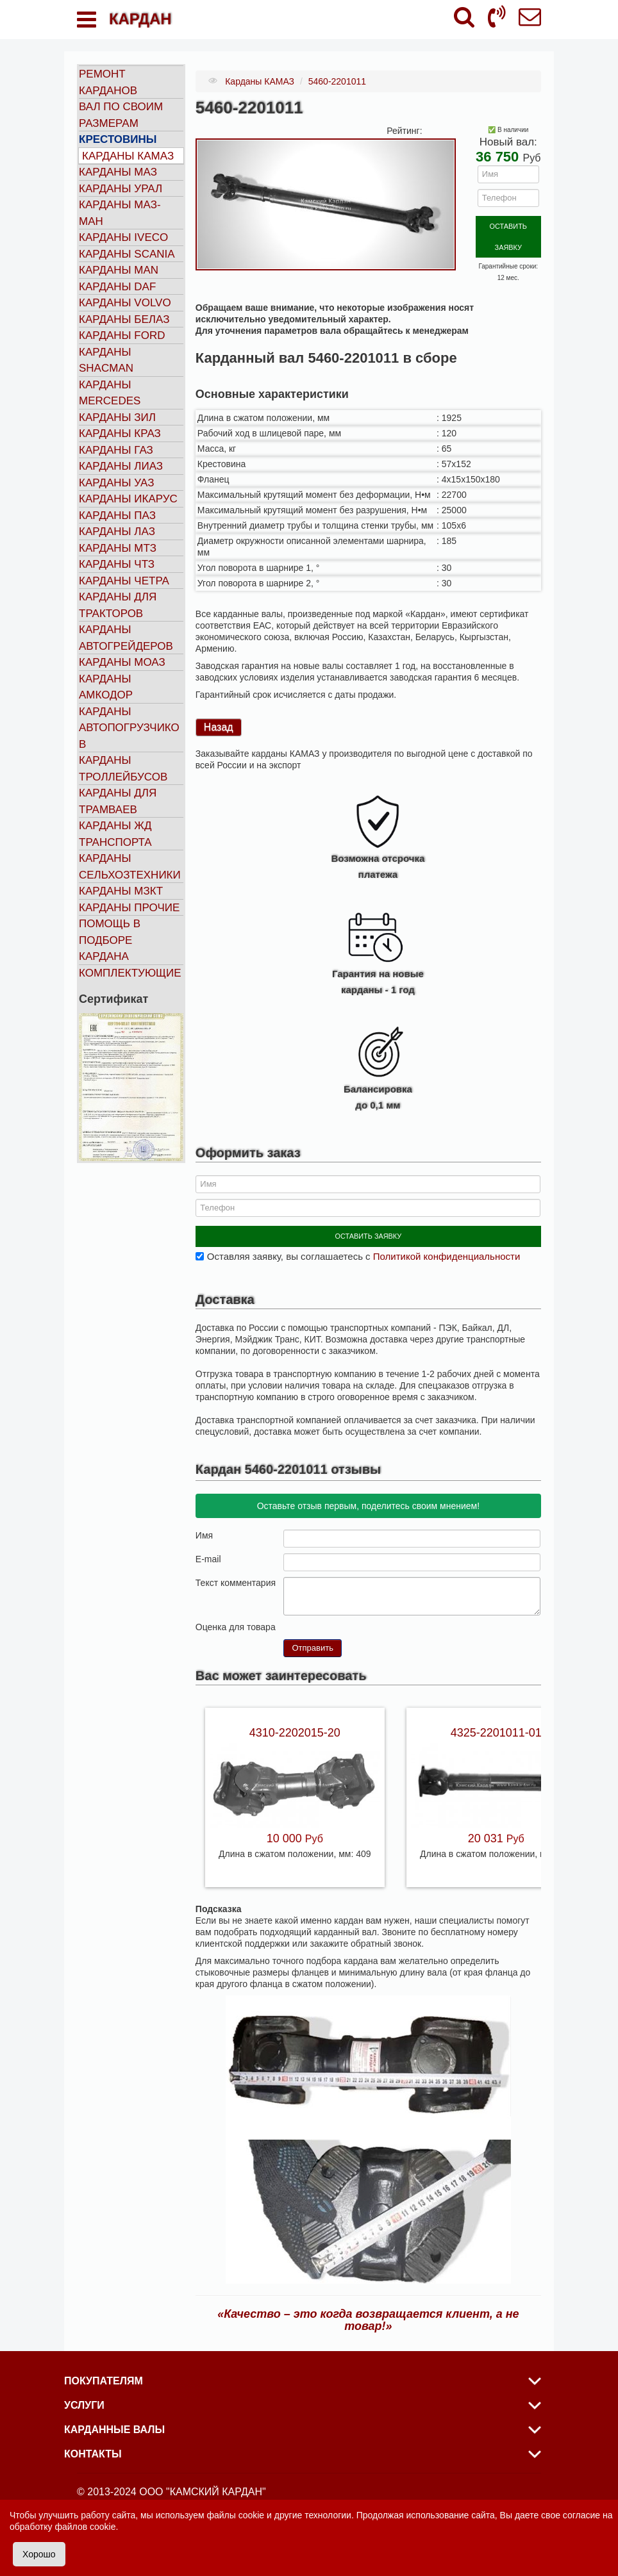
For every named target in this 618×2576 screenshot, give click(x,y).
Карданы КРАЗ (120, 433)
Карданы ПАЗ (117, 515)
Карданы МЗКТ (121, 891)
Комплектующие (130, 973)
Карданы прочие (129, 908)
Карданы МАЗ (118, 172)
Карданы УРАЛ (120, 189)
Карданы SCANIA (127, 254)
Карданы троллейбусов (123, 768)
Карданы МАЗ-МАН (120, 213)
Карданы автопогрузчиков (129, 728)
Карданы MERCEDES (109, 393)
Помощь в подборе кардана (109, 940)
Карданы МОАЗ (122, 662)
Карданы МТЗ (117, 548)
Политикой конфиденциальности (447, 1249)
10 (340, 1619)
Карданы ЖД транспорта (115, 834)
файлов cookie (84, 2527)
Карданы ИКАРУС (128, 499)
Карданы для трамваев (117, 801)
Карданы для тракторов (117, 605)
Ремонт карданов (108, 82)
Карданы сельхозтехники (130, 866)
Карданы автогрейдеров (126, 637)
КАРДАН (140, 19)
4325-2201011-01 (496, 1726)
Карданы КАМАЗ (128, 156)
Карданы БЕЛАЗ (124, 319)
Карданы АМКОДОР (106, 687)
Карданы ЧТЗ (116, 564)
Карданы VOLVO (125, 303)
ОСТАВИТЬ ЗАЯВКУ (508, 225)
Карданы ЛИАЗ (121, 466)
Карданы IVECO (123, 237)
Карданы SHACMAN (106, 360)
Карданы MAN (118, 270)
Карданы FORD (122, 335)
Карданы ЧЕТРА (124, 581)
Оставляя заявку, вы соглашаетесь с (363, 1249)
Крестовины (118, 139)
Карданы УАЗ (116, 483)
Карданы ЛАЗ (117, 531)
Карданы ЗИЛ (117, 417)
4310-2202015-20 (294, 1726)
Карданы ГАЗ (116, 450)
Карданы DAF (117, 287)
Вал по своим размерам (121, 115)
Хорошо (39, 2554)
